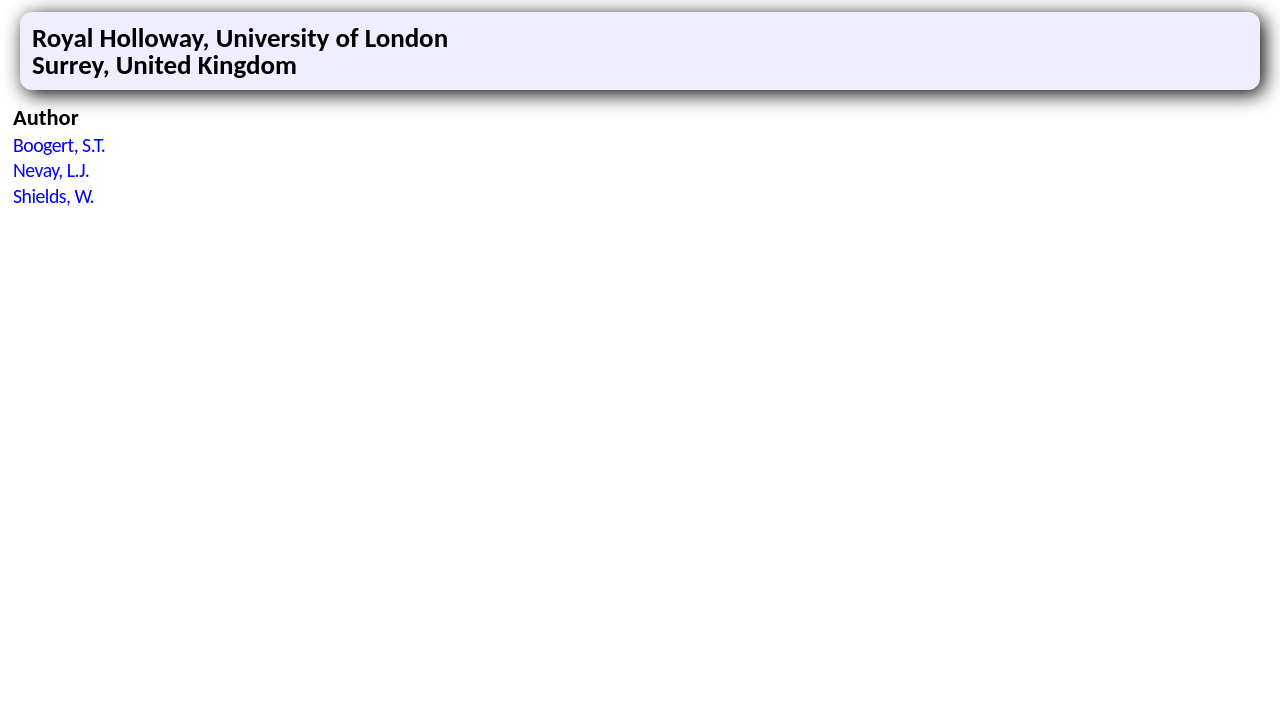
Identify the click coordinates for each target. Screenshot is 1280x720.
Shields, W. (53, 196)
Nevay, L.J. (51, 170)
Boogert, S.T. (59, 145)
